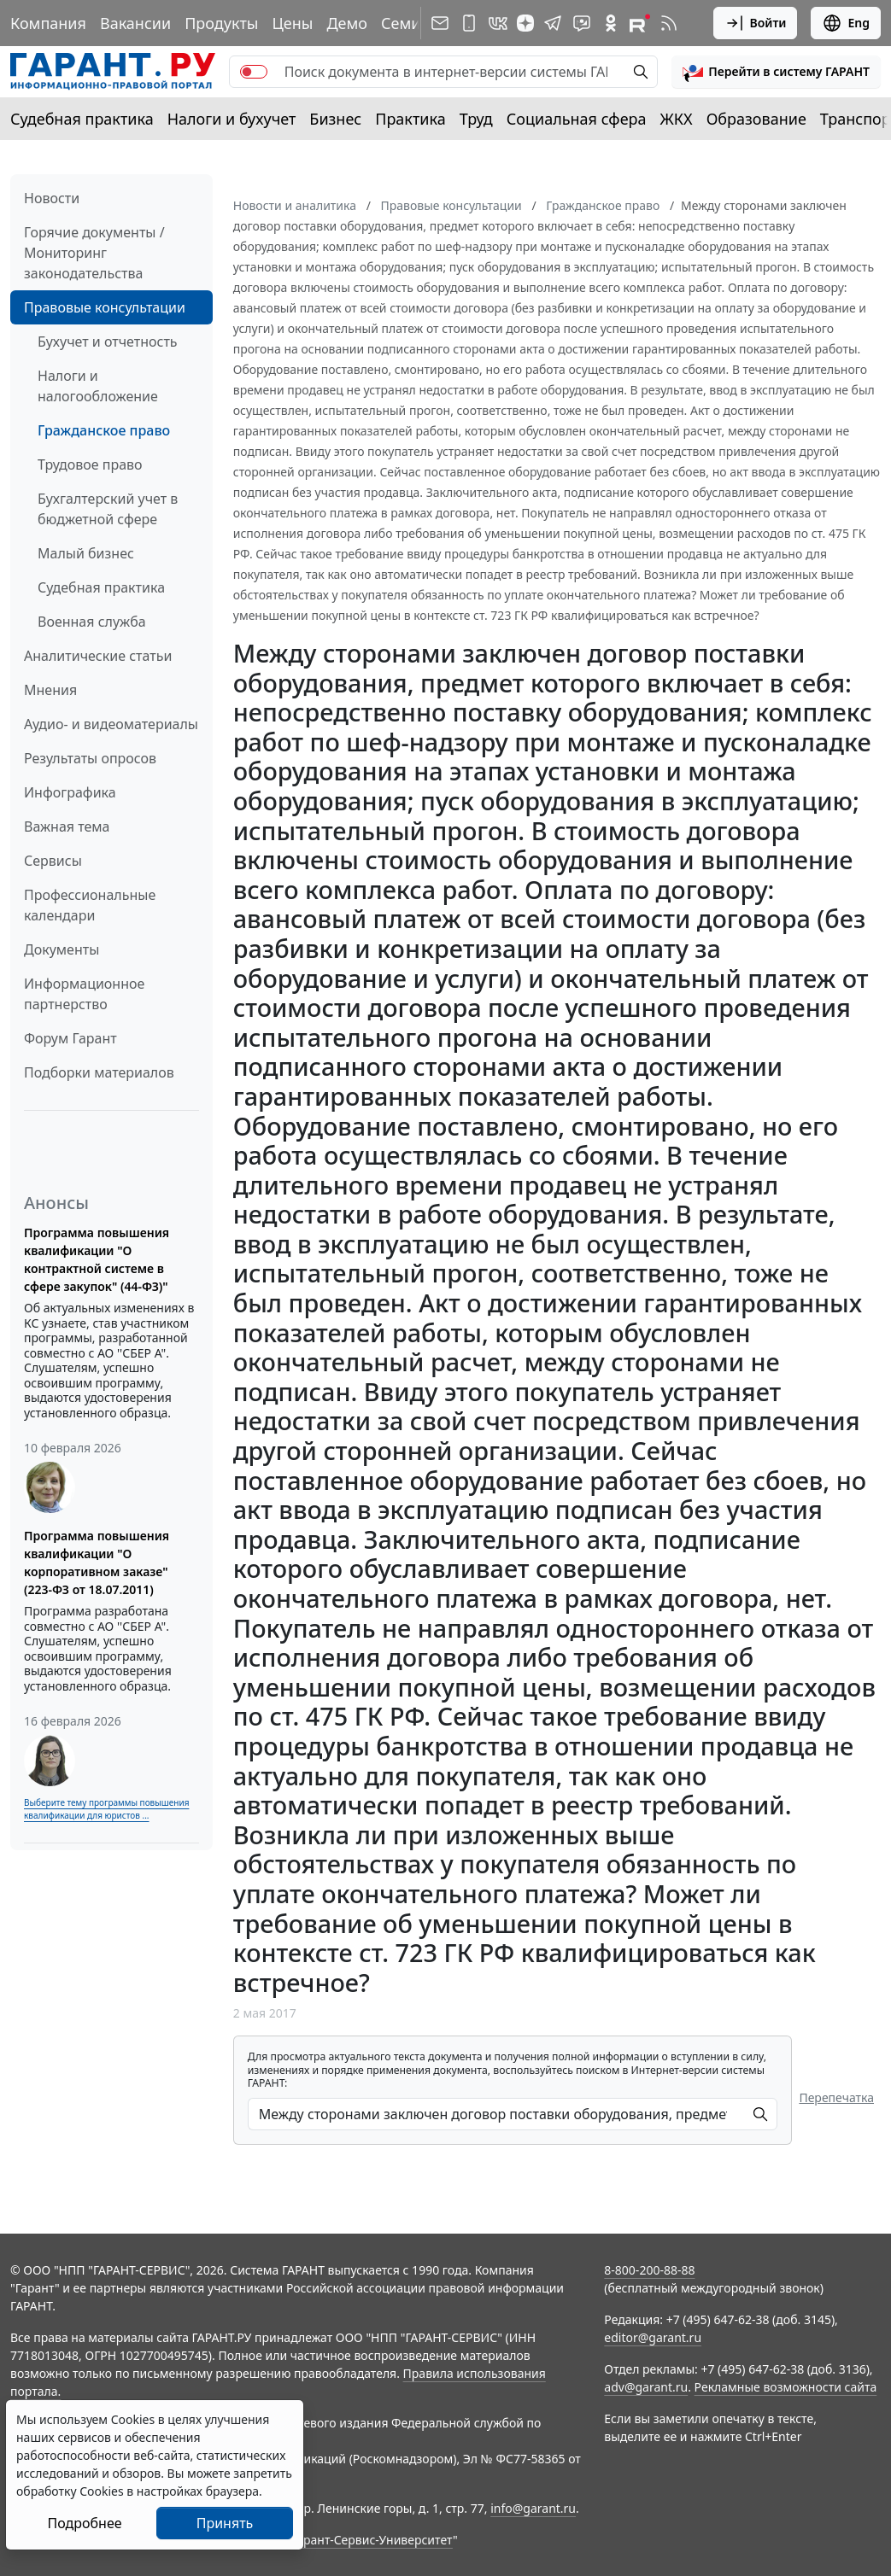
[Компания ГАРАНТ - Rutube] (640, 23)
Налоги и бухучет (231, 118)
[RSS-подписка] (669, 23)
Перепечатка (836, 2097)
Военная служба (92, 621)
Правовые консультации (104, 307)
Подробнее (84, 2523)
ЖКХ (676, 118)
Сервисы (53, 860)
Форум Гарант (70, 1038)
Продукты (221, 23)
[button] (776, 71)
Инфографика (70, 792)
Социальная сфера (577, 118)
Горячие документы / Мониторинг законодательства (94, 253)
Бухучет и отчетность (108, 341)
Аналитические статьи (98, 655)
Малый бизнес (86, 553)
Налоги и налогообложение (98, 386)
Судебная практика (82, 118)
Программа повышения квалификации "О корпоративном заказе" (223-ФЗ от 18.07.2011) (96, 1562)
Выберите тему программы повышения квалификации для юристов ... (106, 1808)
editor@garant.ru (652, 2337)
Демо (346, 23)
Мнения (50, 690)
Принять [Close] (225, 2523)
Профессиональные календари (89, 905)
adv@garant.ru (646, 2387)
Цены (292, 23)
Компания (48, 23)
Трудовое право (90, 464)
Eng (846, 23)
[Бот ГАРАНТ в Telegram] (582, 23)
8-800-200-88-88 (649, 2270)
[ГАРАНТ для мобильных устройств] (469, 23)
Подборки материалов (99, 1072)
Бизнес (335, 118)
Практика (410, 118)
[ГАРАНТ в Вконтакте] (498, 23)
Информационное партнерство (84, 993)
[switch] (253, 72)
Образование (756, 118)
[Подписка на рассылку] (440, 23)
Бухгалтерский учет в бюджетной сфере (108, 509)
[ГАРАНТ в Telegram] (552, 23)
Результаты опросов (90, 758)
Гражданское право (104, 430)
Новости (51, 198)
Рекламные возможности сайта (786, 2387)
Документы (61, 949)
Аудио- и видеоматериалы (111, 724)
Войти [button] (755, 23)
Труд (476, 118)
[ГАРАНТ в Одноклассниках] (611, 23)
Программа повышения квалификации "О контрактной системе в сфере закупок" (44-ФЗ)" (96, 1259)
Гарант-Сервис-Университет (372, 2540)
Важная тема (67, 826)
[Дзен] (525, 23)
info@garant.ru (533, 2508)
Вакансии (135, 23)
